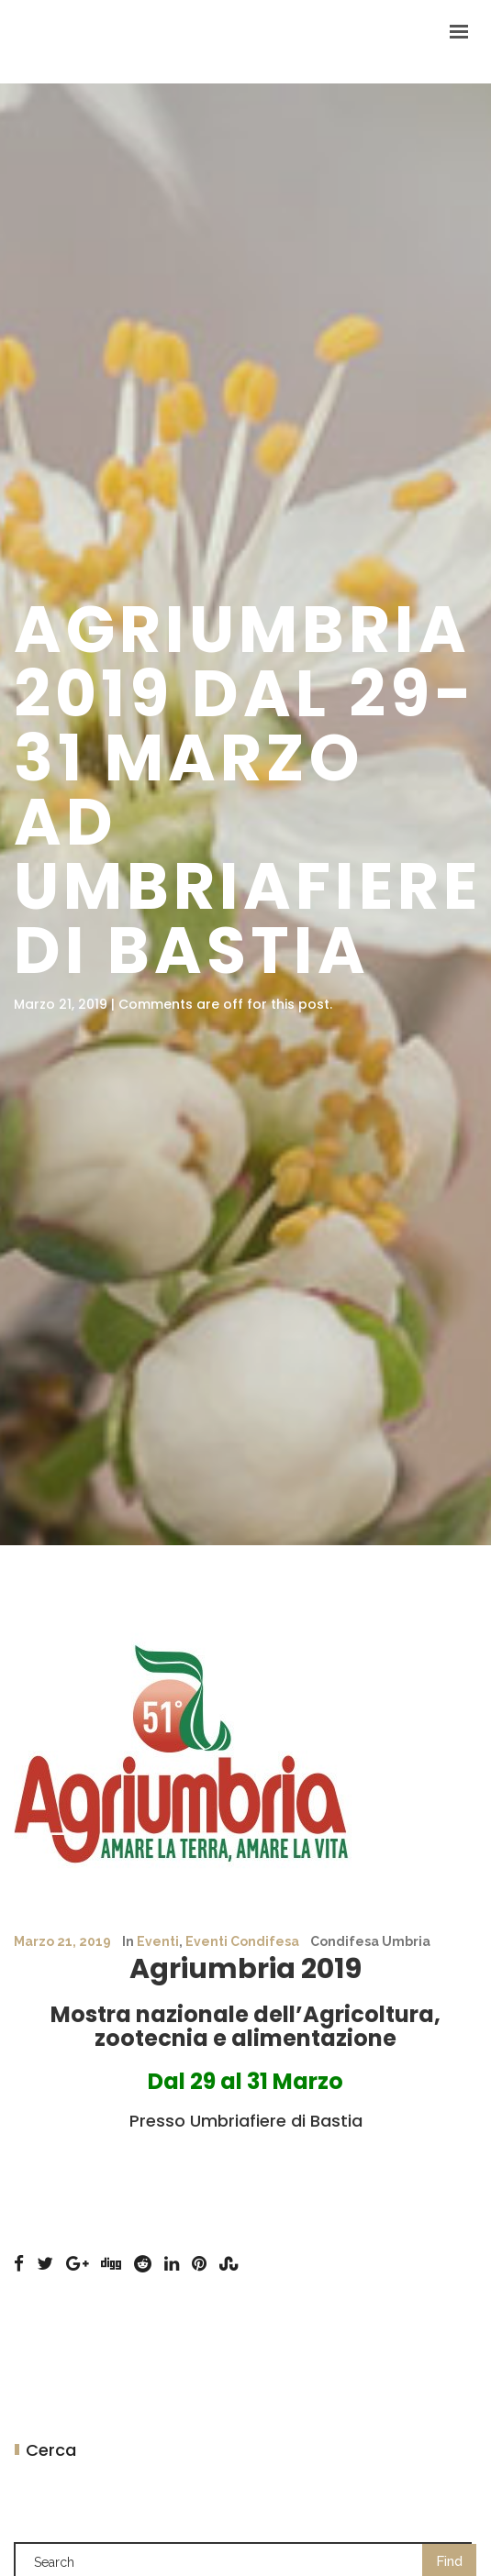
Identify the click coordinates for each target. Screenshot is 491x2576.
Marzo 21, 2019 (62, 1941)
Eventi (158, 1941)
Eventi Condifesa (242, 1941)
